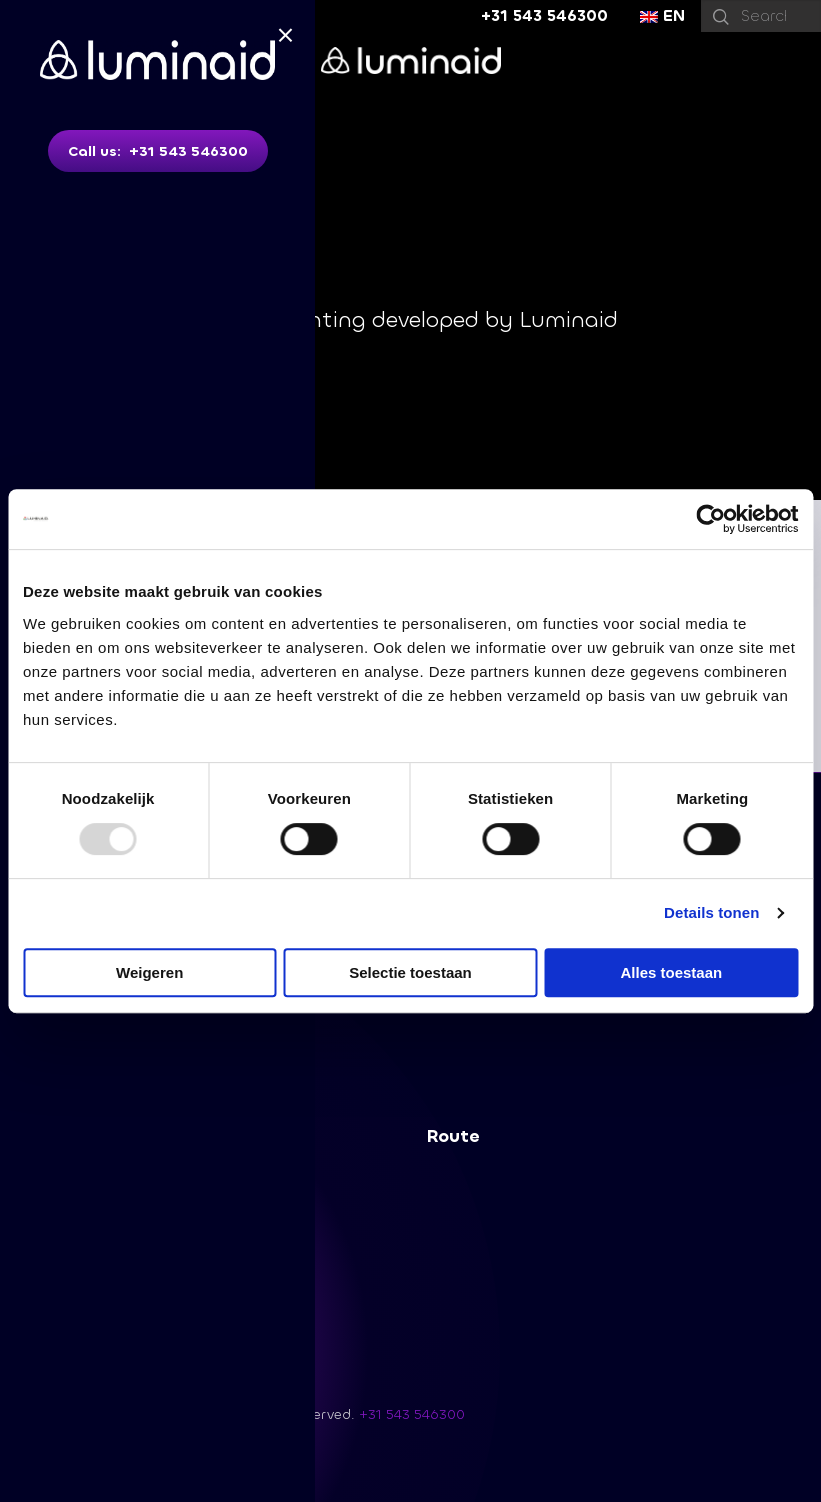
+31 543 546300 (544, 15)
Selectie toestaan (410, 972)
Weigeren (149, 972)
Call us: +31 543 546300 (158, 151)
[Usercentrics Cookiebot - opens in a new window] (710, 519)
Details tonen (711, 912)
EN (662, 15)
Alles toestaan (671, 972)
